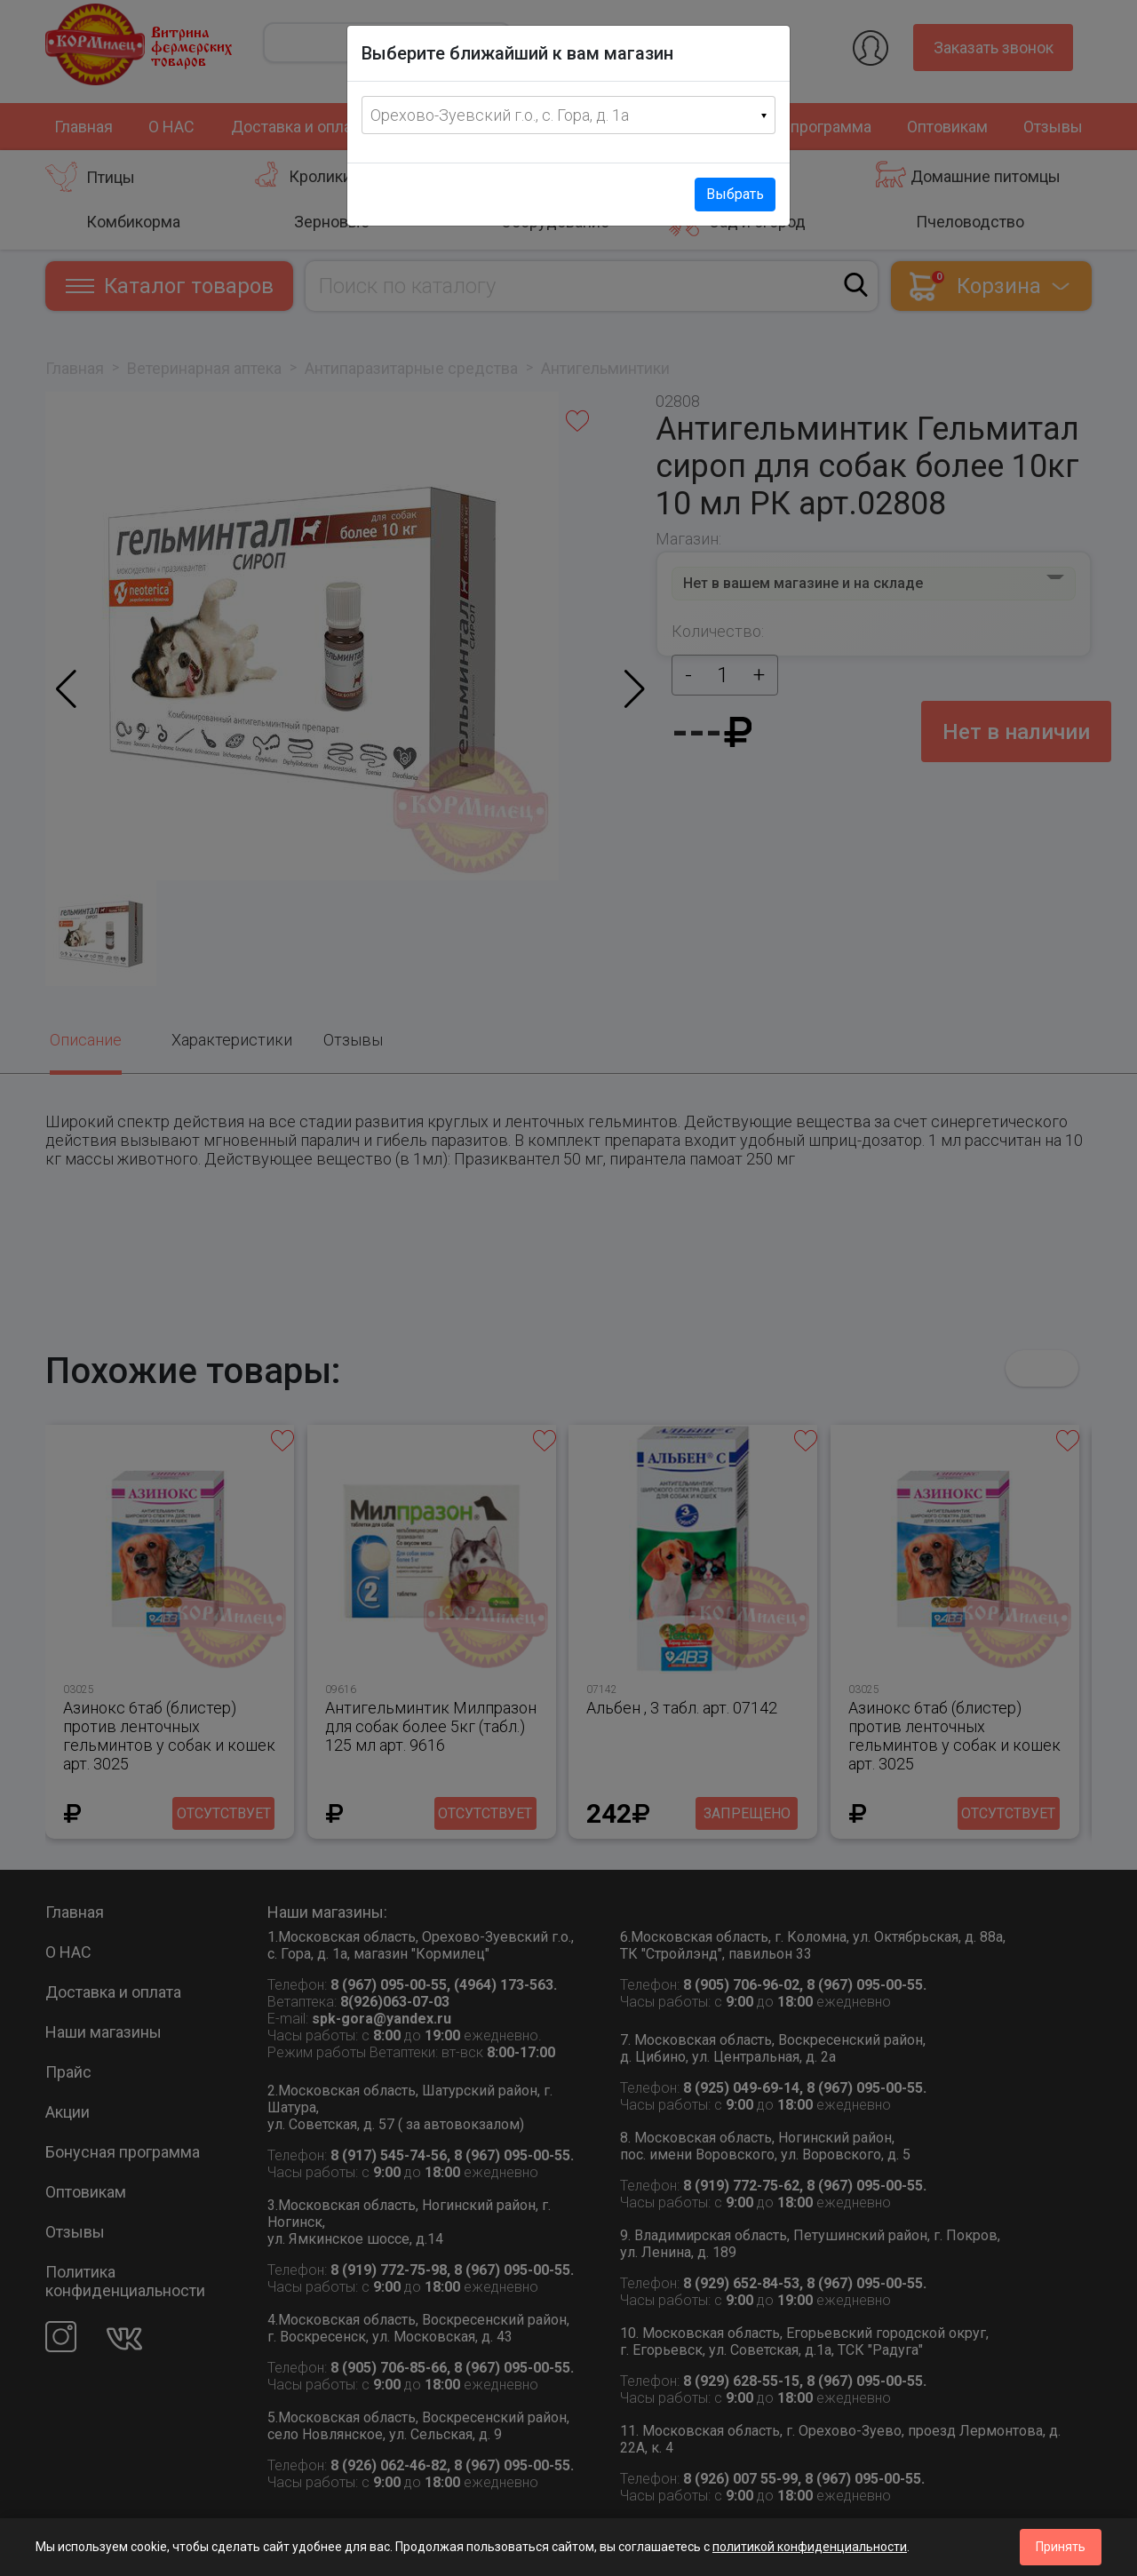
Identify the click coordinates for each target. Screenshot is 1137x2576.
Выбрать (735, 194)
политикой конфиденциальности (809, 2547)
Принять (1060, 2547)
